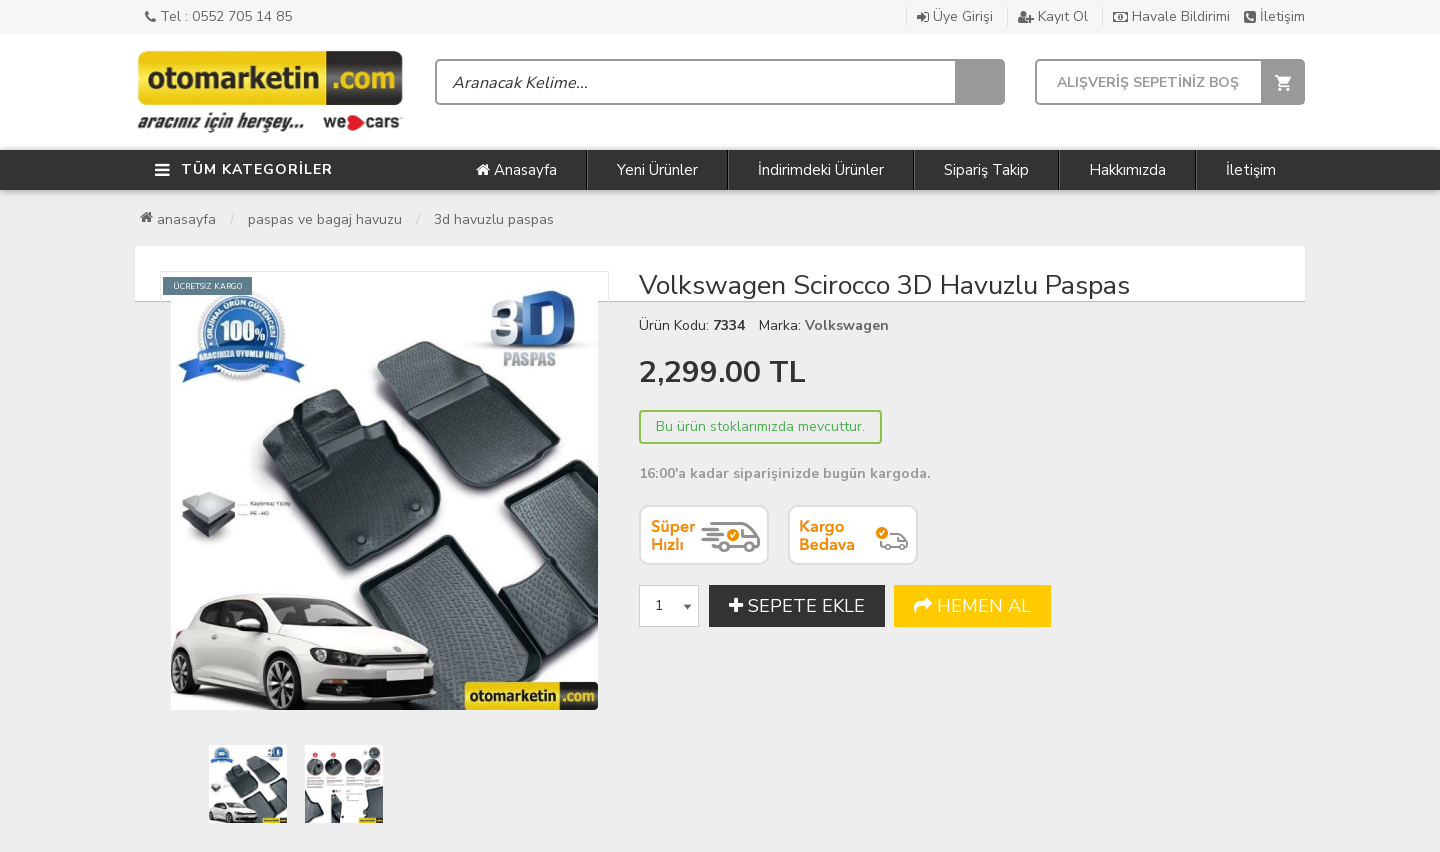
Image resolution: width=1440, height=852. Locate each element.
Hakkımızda (1127, 170)
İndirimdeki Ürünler (821, 170)
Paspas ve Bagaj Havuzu (325, 219)
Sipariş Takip (986, 170)
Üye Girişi (955, 16)
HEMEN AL (972, 606)
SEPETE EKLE (797, 606)
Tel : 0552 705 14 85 (218, 16)
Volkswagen (847, 325)
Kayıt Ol (1053, 16)
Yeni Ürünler (657, 170)
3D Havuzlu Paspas (494, 219)
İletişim (1274, 16)
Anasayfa (516, 170)
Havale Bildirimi (1171, 16)
